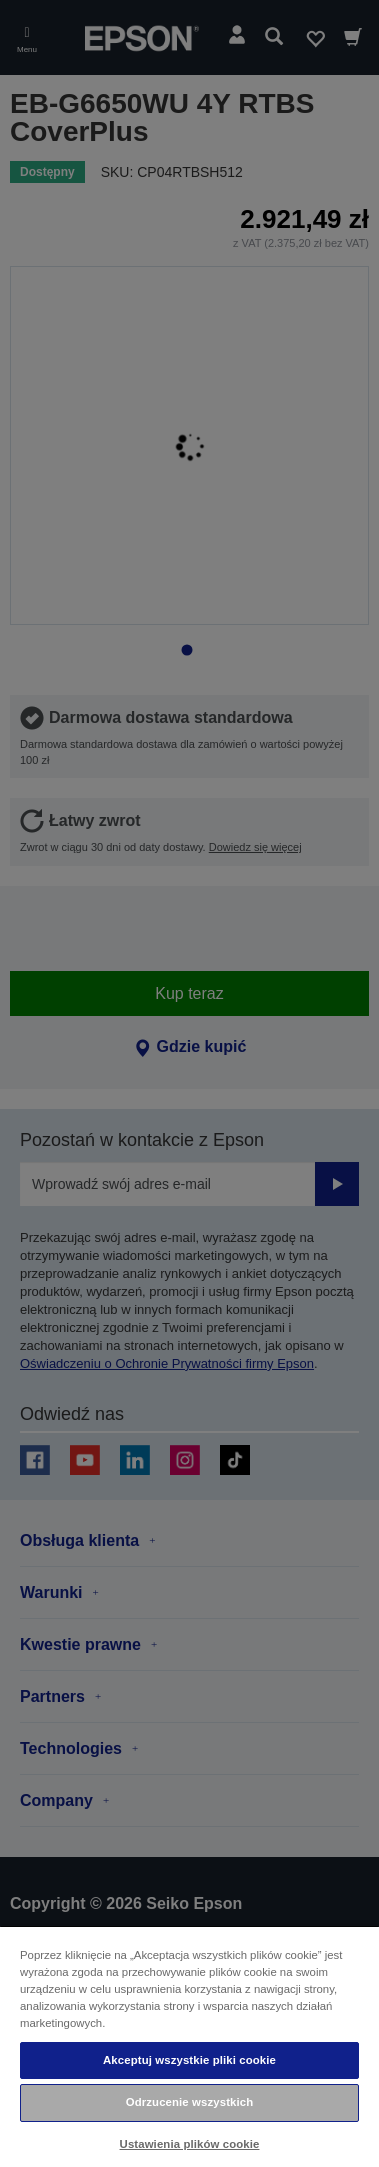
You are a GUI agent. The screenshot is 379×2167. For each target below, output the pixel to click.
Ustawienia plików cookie (190, 2144)
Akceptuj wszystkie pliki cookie (189, 2060)
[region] (189, 2046)
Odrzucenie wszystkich (190, 2102)
